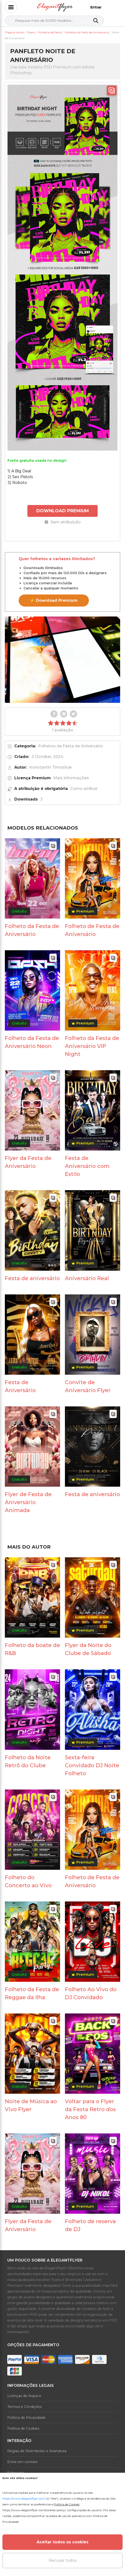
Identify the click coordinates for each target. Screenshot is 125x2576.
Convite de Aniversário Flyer (87, 1386)
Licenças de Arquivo (24, 2396)
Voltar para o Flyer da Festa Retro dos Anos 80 (90, 2109)
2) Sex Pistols (20, 477)
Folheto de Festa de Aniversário (92, 930)
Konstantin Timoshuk (50, 767)
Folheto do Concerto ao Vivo (28, 1881)
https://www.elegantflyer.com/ (24, 2498)
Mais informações (71, 778)
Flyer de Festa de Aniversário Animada (28, 1502)
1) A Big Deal (19, 471)
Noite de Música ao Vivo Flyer (31, 2105)
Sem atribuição (63, 522)
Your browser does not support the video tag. (62, 659)
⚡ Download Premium (54, 600)
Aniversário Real (87, 1278)
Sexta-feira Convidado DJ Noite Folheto (92, 1765)
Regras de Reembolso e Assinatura (36, 2451)
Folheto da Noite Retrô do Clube (28, 1761)
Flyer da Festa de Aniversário (28, 1162)
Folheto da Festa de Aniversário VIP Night (92, 1046)
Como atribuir (84, 788)
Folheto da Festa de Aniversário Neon (32, 1042)
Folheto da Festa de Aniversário (32, 930)
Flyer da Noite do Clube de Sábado (88, 1649)
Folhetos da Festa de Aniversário (70, 746)
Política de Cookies (23, 2428)
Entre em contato (22, 2462)
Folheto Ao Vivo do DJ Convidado (91, 1993)
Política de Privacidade (26, 2417)
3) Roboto (17, 482)
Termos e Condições (24, 2407)
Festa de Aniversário (20, 1386)
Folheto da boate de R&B (32, 1649)
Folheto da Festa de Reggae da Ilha (32, 1993)
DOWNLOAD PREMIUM (62, 510)
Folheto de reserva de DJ (90, 2225)
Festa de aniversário (32, 1278)
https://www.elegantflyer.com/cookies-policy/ (34, 2510)
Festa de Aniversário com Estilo (87, 1166)
